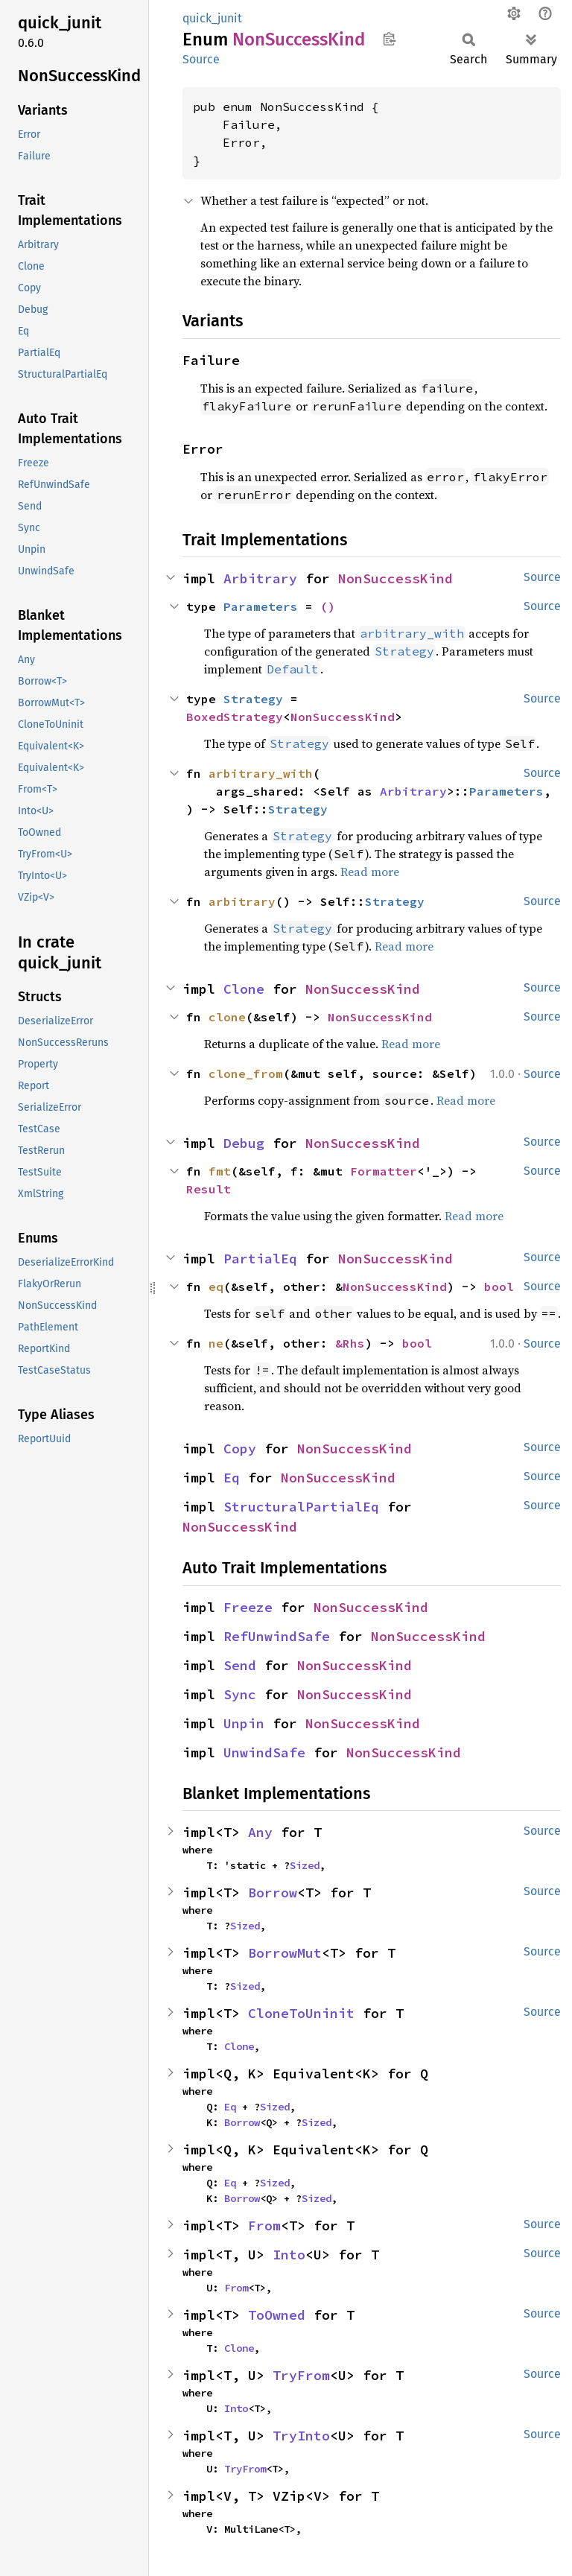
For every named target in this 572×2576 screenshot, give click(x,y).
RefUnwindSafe (276, 1636)
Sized (305, 1865)
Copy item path (389, 38)
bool (499, 1286)
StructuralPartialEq (301, 1506)
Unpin (243, 1723)
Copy (239, 1448)
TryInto (301, 2435)
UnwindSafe (264, 1752)
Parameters (260, 606)
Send (239, 1665)
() (327, 606)
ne (216, 1343)
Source (201, 59)
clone (227, 1016)
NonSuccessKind (395, 578)
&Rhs (350, 1343)
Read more (369, 871)
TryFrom (301, 2375)
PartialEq (260, 1258)
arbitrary (242, 901)
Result (208, 1188)
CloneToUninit (301, 2013)
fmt (220, 1171)
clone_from (246, 1073)
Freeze (248, 1607)
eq (216, 1286)
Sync (239, 1694)
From (264, 2225)
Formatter (383, 1171)
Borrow (272, 1892)
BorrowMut (285, 1952)
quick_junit (212, 18)
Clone (243, 988)
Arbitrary (260, 578)
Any (260, 1832)
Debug (243, 1143)
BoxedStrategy (234, 716)
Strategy (253, 698)
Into (289, 2254)
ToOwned (276, 2314)
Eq (231, 1477)
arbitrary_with (261, 773)
